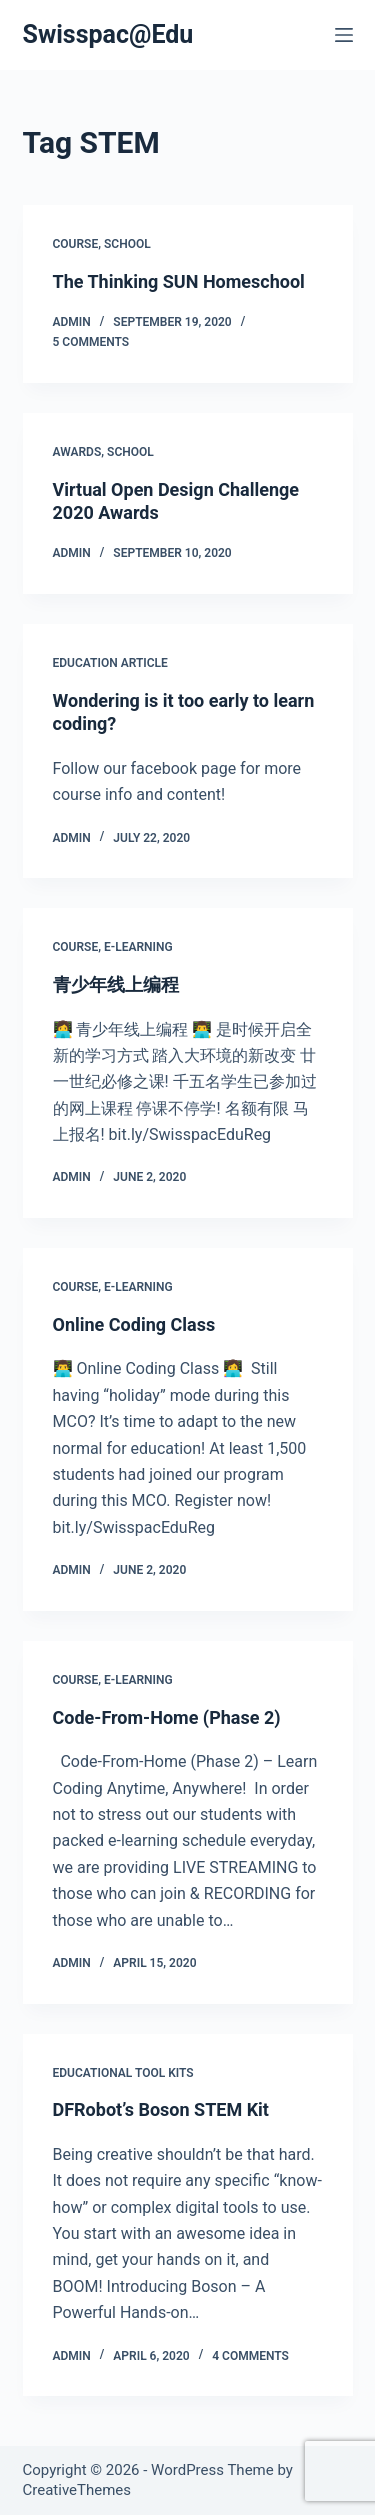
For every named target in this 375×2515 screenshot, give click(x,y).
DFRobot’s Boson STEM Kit (161, 2109)
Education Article (110, 663)
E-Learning (138, 947)
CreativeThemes (77, 2490)
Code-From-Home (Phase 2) (167, 1717)
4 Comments (250, 2356)
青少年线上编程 (116, 984)
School (127, 244)
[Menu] (344, 35)
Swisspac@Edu (108, 34)
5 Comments (91, 342)
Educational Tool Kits (123, 2073)
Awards (77, 452)
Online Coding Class (134, 1324)
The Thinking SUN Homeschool (179, 281)
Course (76, 244)
